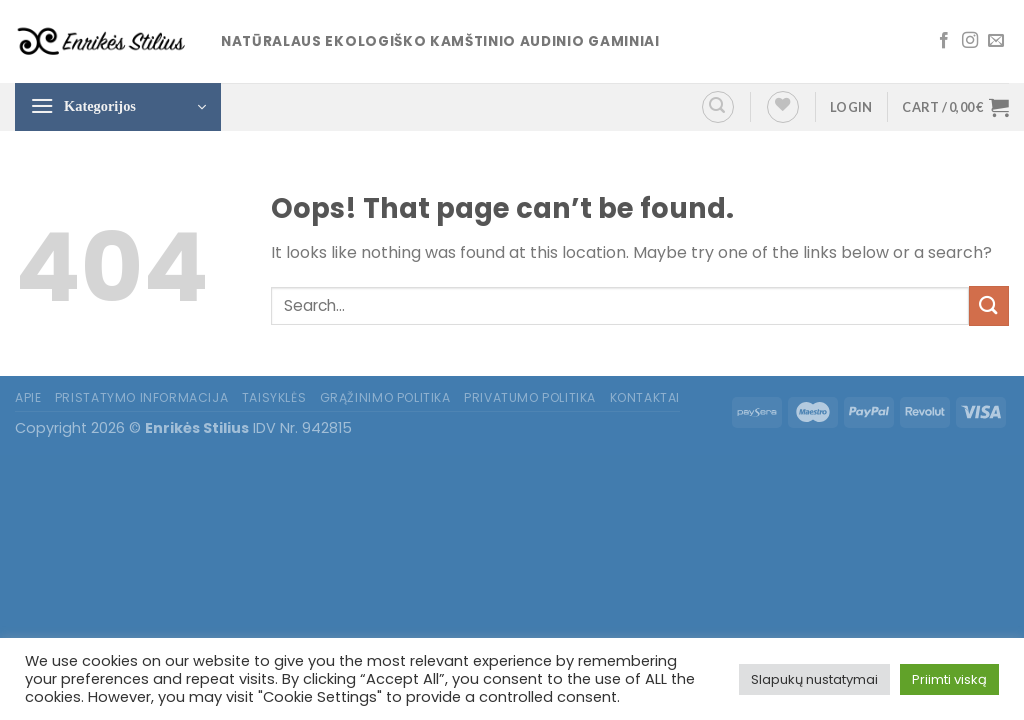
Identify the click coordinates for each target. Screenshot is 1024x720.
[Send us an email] (996, 41)
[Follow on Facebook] (944, 41)
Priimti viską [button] (949, 679)
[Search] (718, 107)
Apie (28, 397)
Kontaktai (645, 397)
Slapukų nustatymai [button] (814, 679)
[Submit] (989, 305)
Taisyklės (274, 397)
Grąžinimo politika (385, 397)
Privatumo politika (530, 397)
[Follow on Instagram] (970, 41)
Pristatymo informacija (141, 397)
